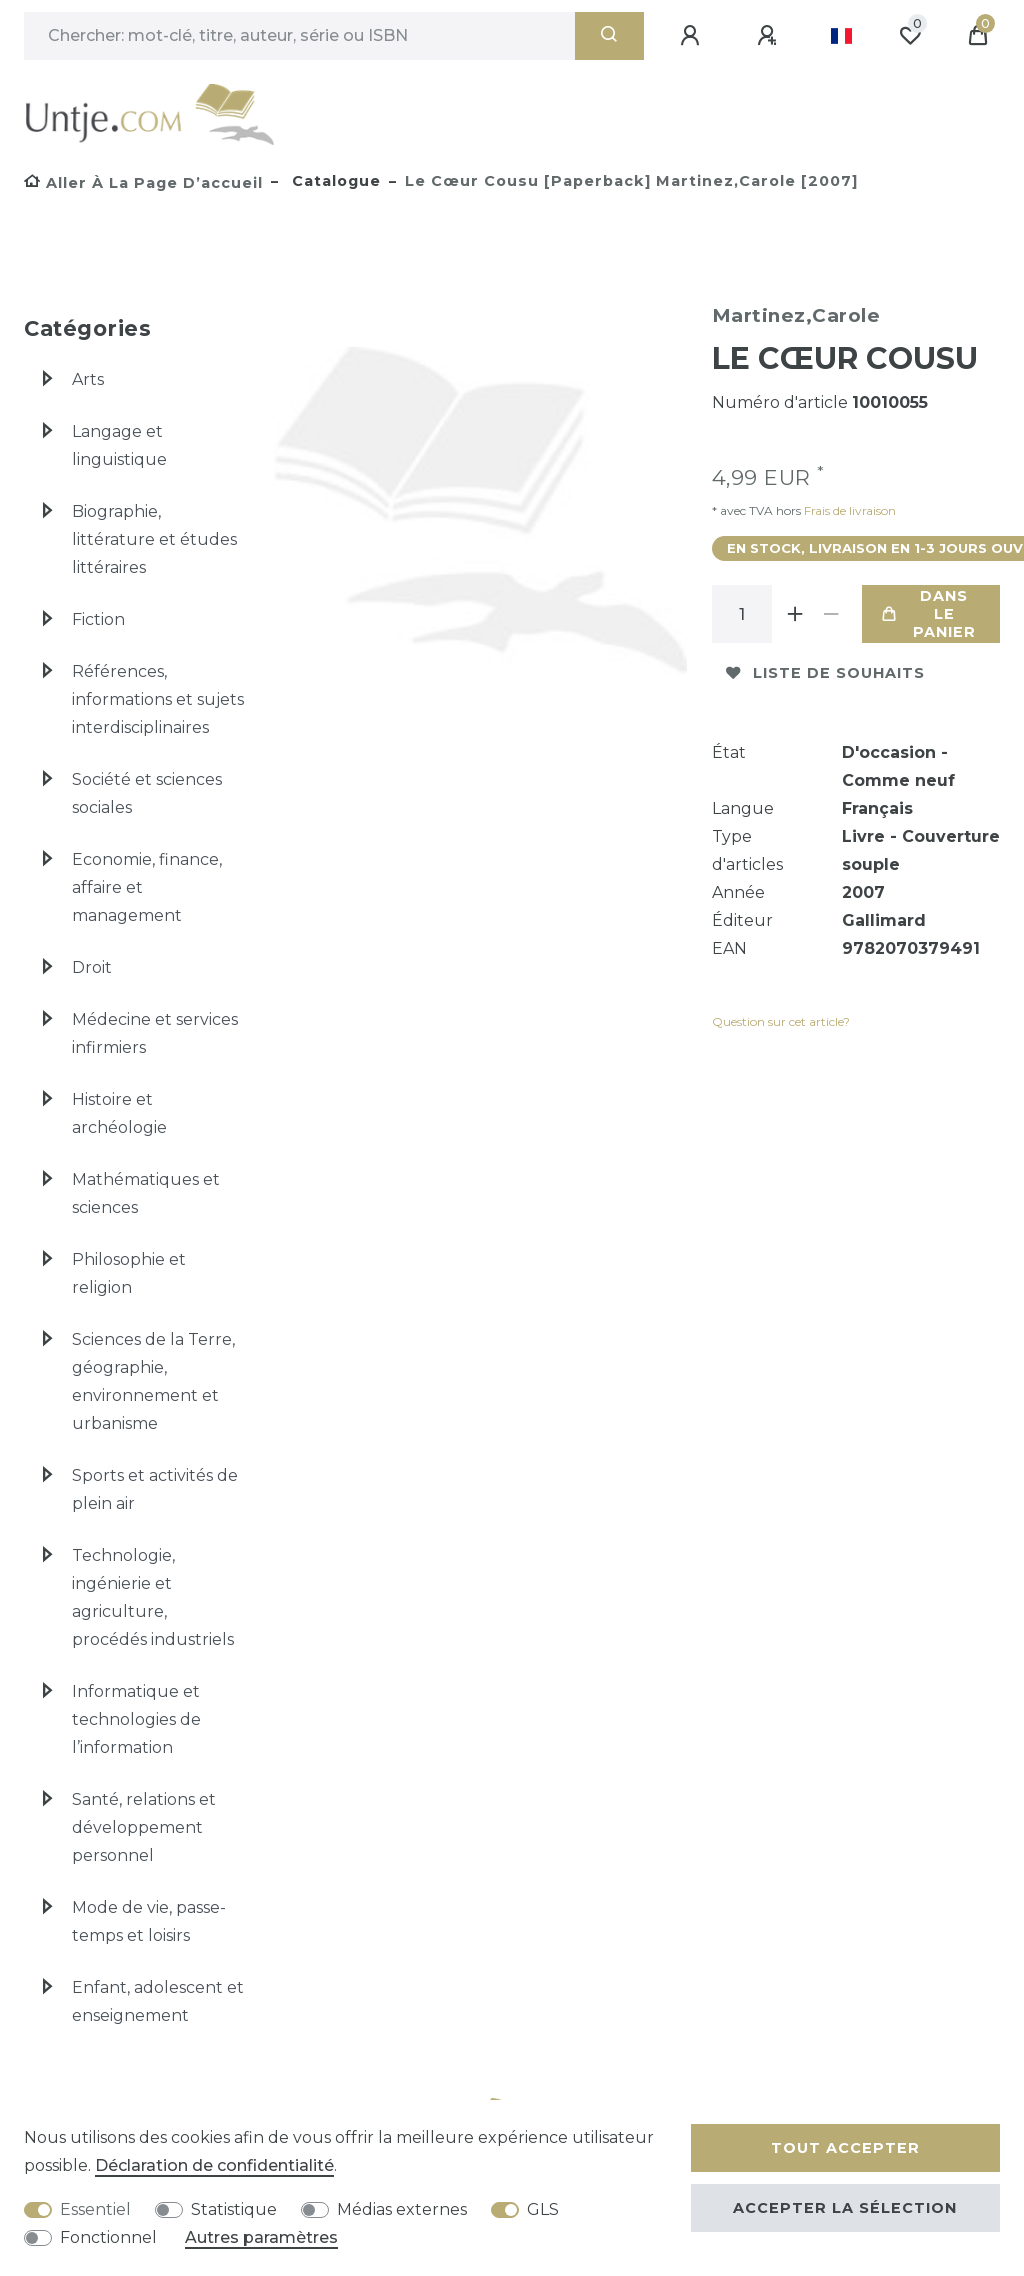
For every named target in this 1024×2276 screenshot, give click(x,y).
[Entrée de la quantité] (742, 614)
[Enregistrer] (770, 36)
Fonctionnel (108, 2237)
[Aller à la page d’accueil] (143, 183)
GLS (543, 2209)
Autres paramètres (261, 2237)
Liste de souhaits (825, 673)
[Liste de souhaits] (910, 36)
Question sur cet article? (781, 1021)
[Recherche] (609, 36)
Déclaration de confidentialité (214, 2165)
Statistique (234, 2209)
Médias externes (402, 2209)
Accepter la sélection (845, 2208)
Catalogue (334, 181)
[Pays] (841, 36)
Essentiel (95, 2209)
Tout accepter (845, 2148)
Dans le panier (929, 614)
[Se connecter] (693, 36)
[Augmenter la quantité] (796, 614)
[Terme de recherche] (299, 36)
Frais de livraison (848, 510)
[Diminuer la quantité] (832, 614)
